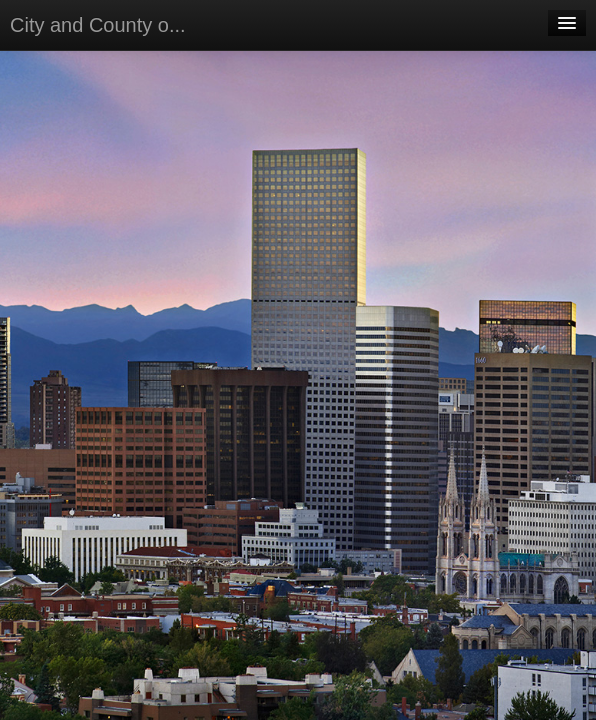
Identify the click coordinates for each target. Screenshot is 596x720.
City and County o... (98, 25)
